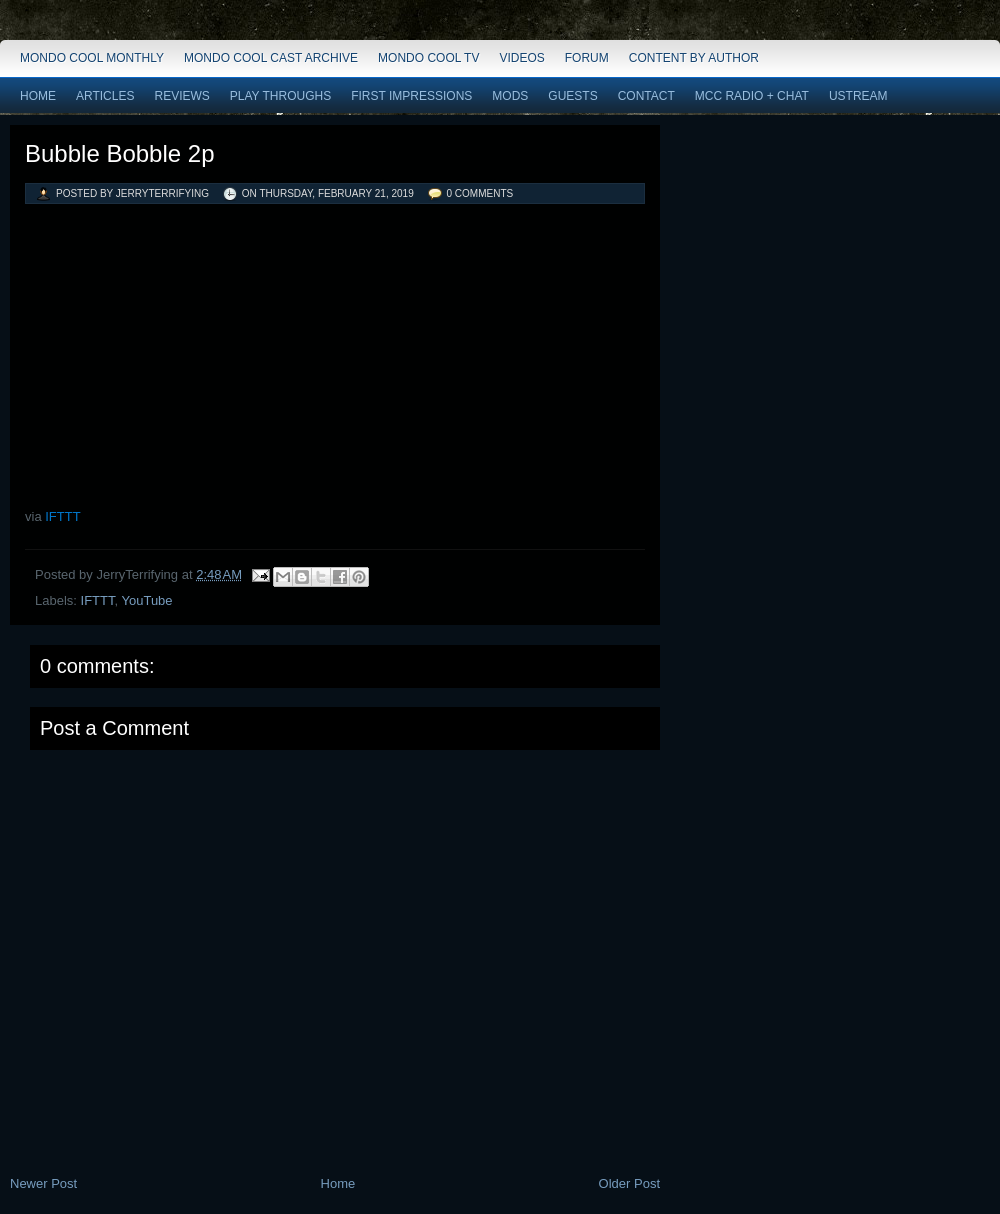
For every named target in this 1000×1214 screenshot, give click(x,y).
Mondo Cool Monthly (92, 58)
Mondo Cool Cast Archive (271, 58)
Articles (105, 96)
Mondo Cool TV (428, 58)
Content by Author (694, 58)
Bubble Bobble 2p (120, 153)
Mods (510, 96)
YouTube (146, 600)
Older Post (629, 1183)
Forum (587, 58)
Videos (521, 58)
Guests (572, 96)
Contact (646, 96)
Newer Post (43, 1183)
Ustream (858, 96)
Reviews (181, 96)
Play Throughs (280, 96)
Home (38, 96)
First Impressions (411, 96)
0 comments (480, 193)
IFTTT (62, 516)
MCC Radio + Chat (752, 96)
